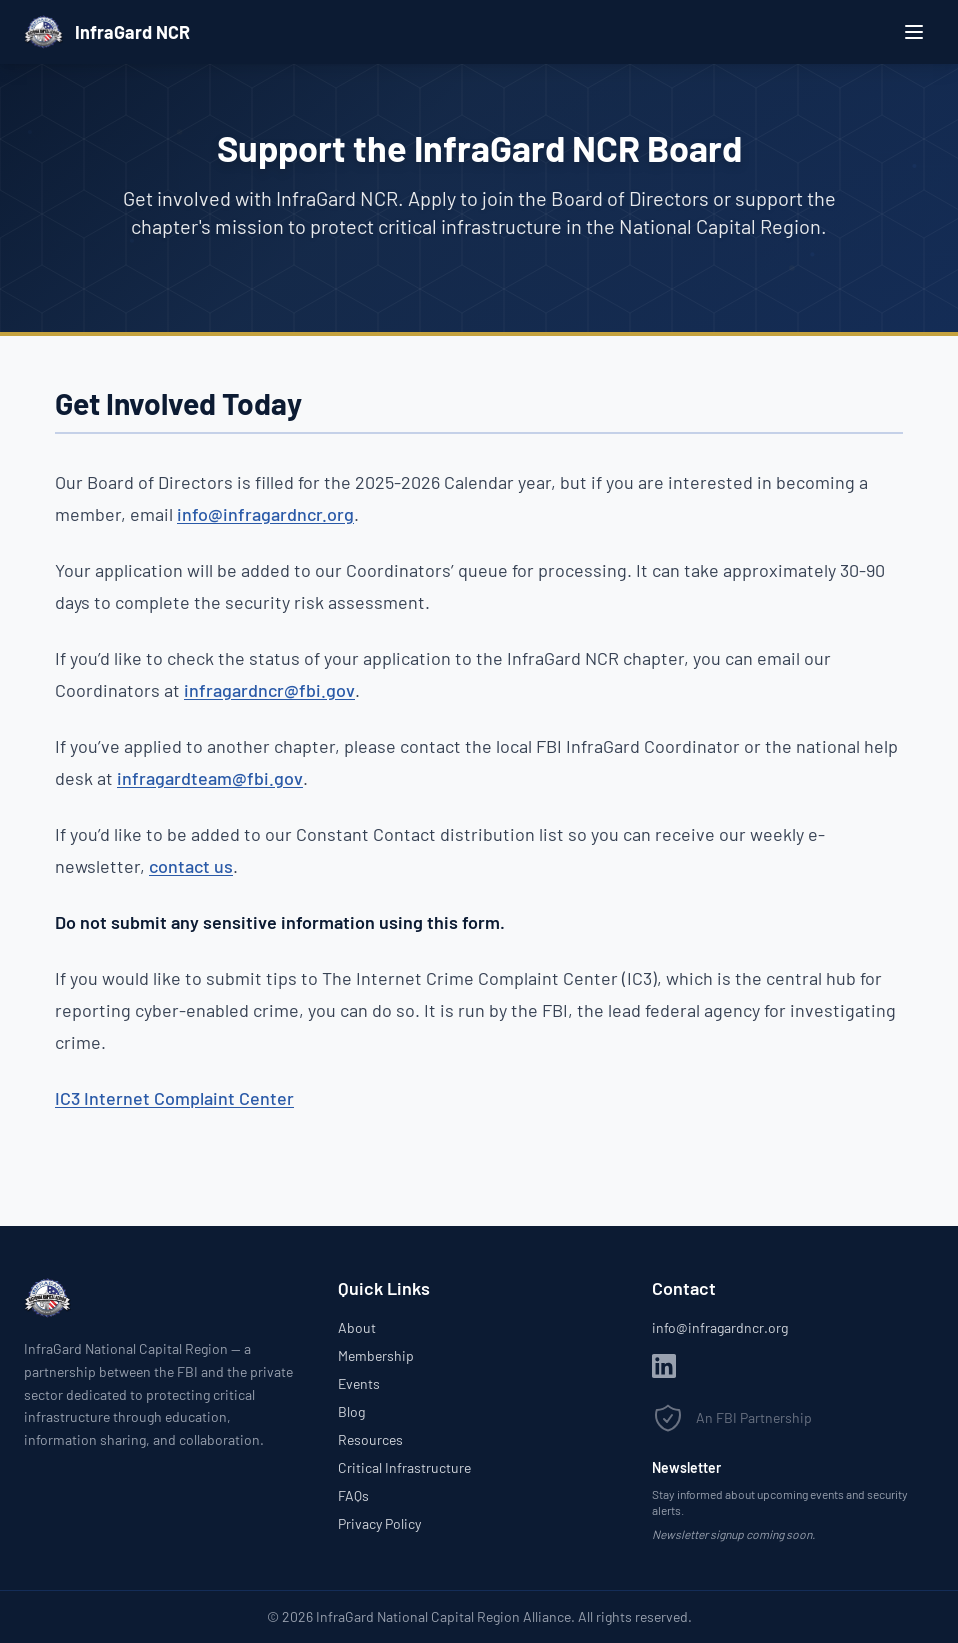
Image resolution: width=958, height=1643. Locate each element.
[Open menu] (914, 32)
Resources (370, 1439)
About (357, 1327)
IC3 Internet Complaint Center (174, 1098)
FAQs (353, 1495)
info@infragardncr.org (265, 514)
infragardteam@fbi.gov (210, 778)
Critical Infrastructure (404, 1467)
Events (359, 1383)
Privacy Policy (379, 1523)
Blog (351, 1411)
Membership (376, 1355)
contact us (191, 866)
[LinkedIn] (664, 1366)
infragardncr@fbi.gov (269, 690)
